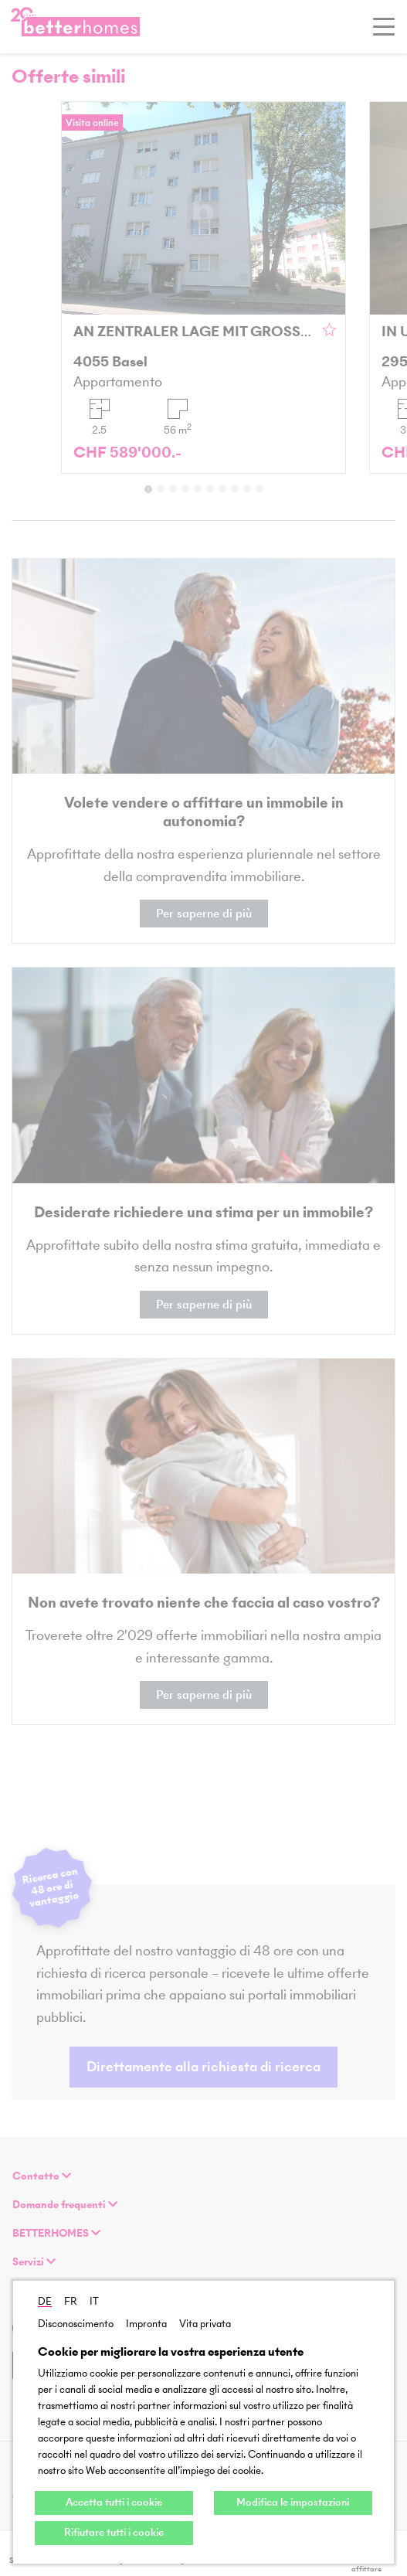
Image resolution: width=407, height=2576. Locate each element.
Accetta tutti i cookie (114, 2502)
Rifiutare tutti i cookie (114, 2532)
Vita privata (205, 2323)
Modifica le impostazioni (292, 2502)
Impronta (146, 2323)
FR (70, 2301)
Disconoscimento (76, 2323)
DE (45, 2301)
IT (94, 2301)
